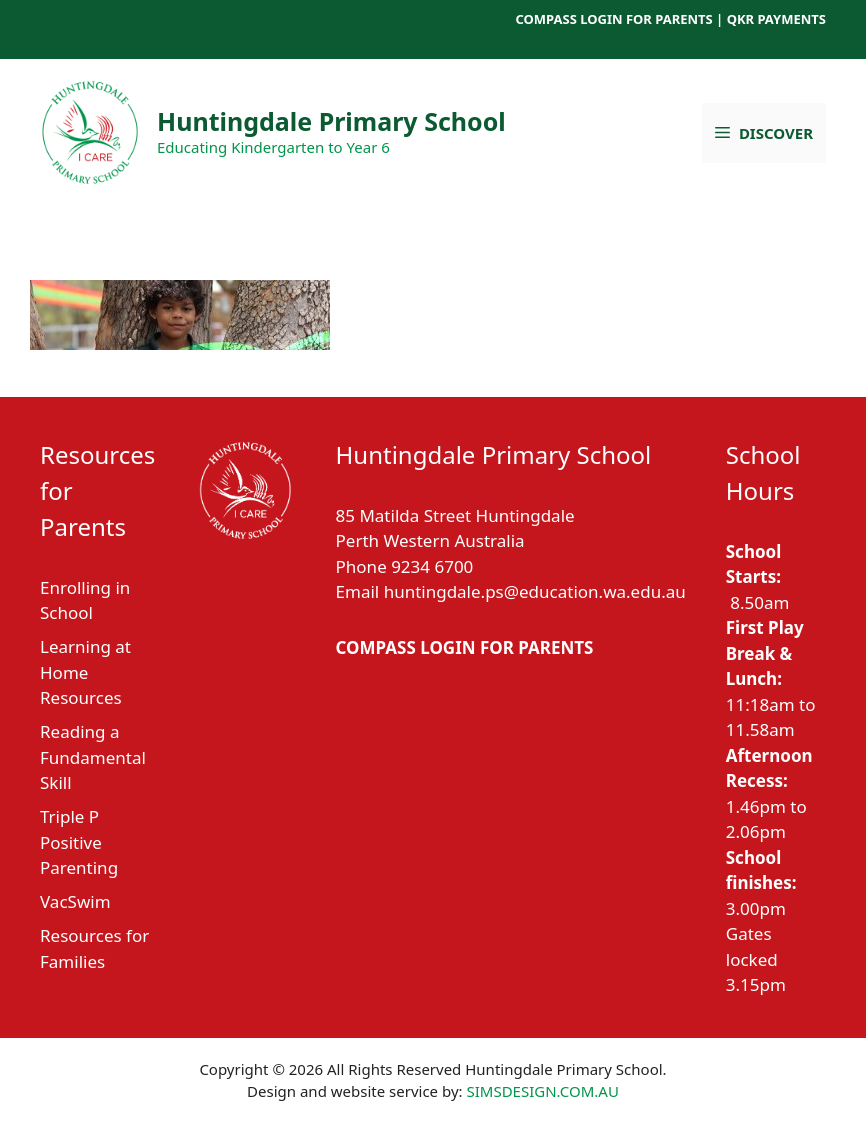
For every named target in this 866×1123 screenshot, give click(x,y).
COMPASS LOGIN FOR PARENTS (613, 19)
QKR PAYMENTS (776, 19)
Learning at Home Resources (85, 672)
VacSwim (75, 901)
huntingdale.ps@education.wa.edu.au (535, 591)
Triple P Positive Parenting (79, 842)
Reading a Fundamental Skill (93, 757)
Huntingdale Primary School (331, 121)
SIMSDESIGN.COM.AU (542, 1091)
